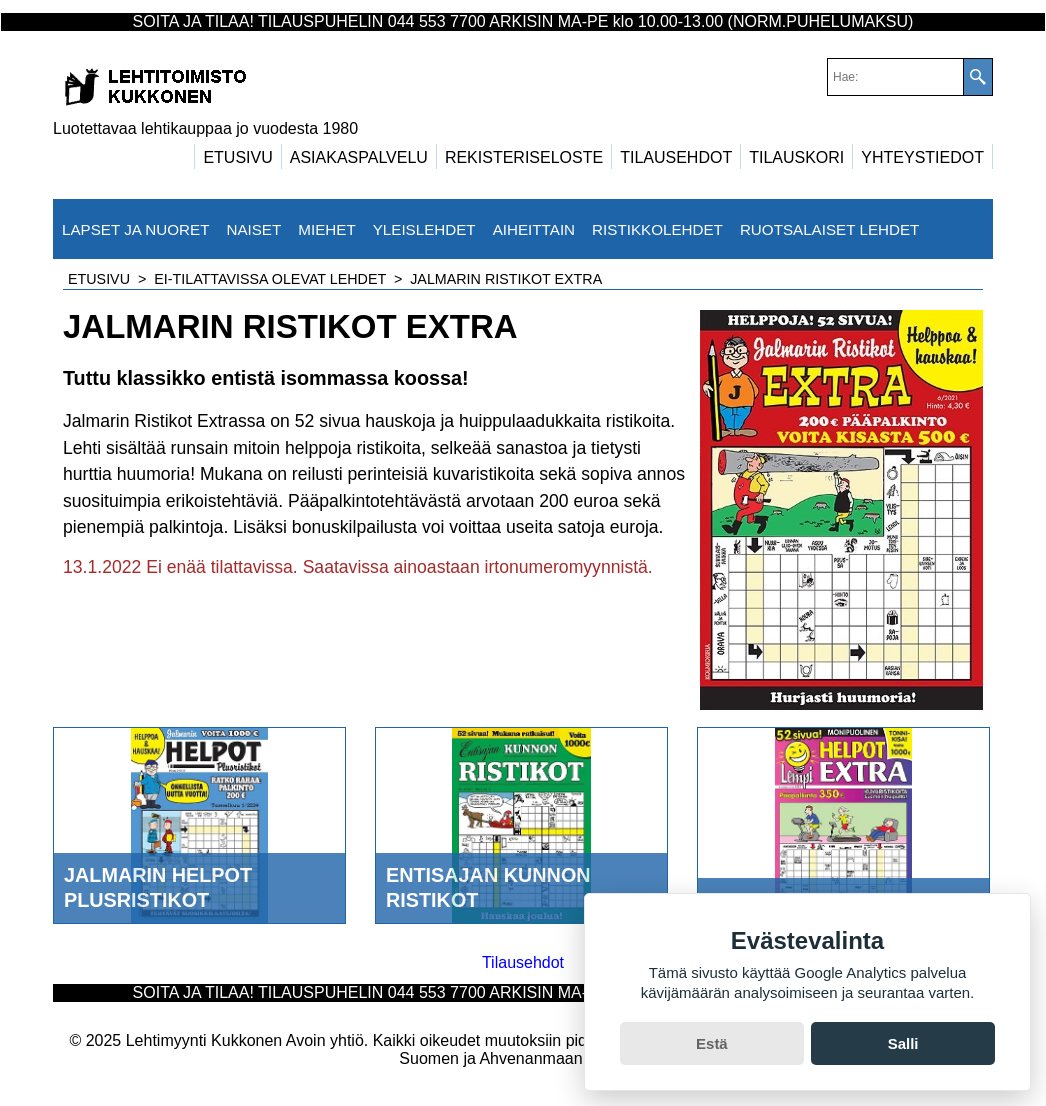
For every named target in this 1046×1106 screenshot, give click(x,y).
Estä (712, 1043)
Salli (903, 1043)
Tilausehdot (523, 962)
